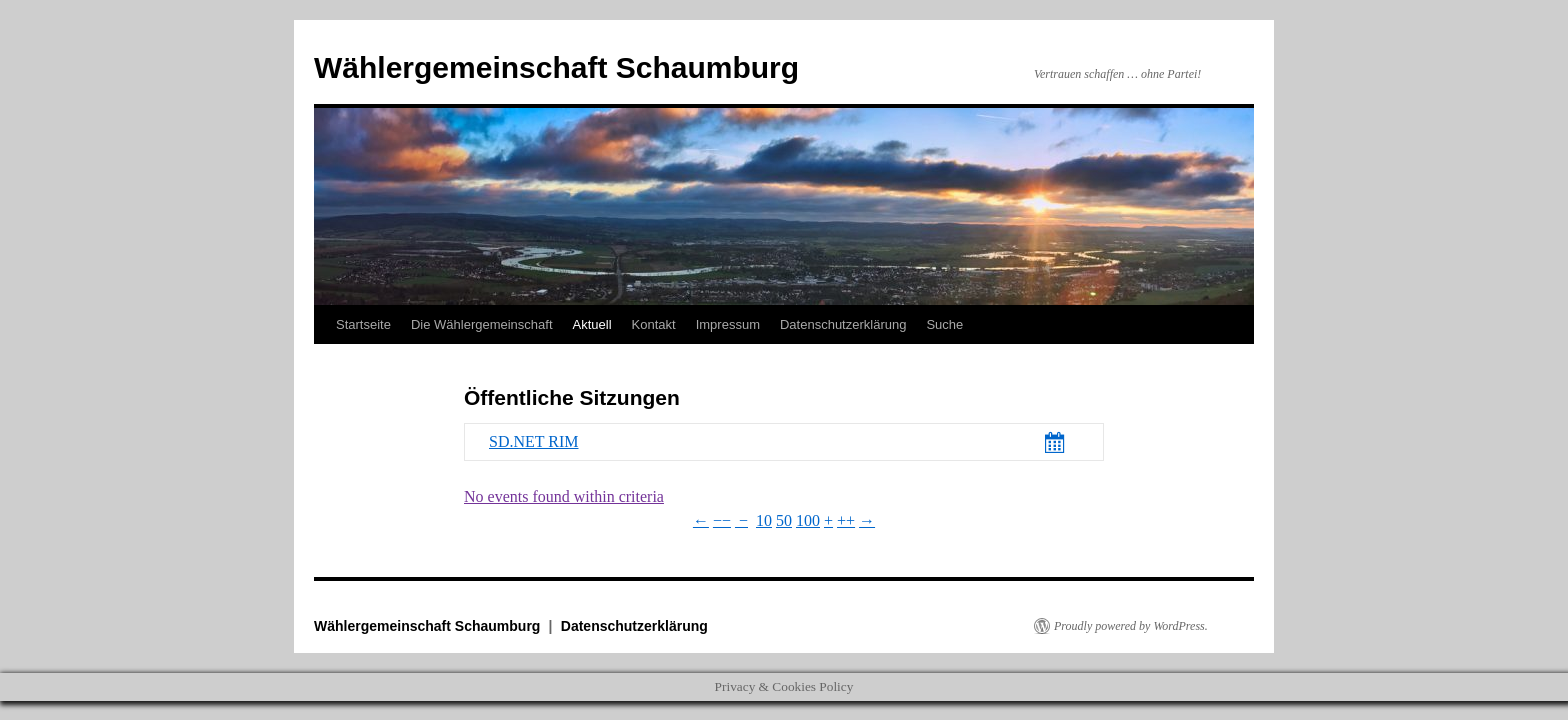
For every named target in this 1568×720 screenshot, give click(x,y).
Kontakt (654, 324)
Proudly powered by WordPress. (1131, 626)
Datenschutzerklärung (843, 324)
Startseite (363, 324)
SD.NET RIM (534, 441)
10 (764, 520)
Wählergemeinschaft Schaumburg (556, 67)
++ (846, 520)
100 (808, 520)
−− (722, 520)
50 (784, 520)
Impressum (728, 324)
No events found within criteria (564, 496)
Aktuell (592, 324)
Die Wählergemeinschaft (482, 324)
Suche (944, 324)
